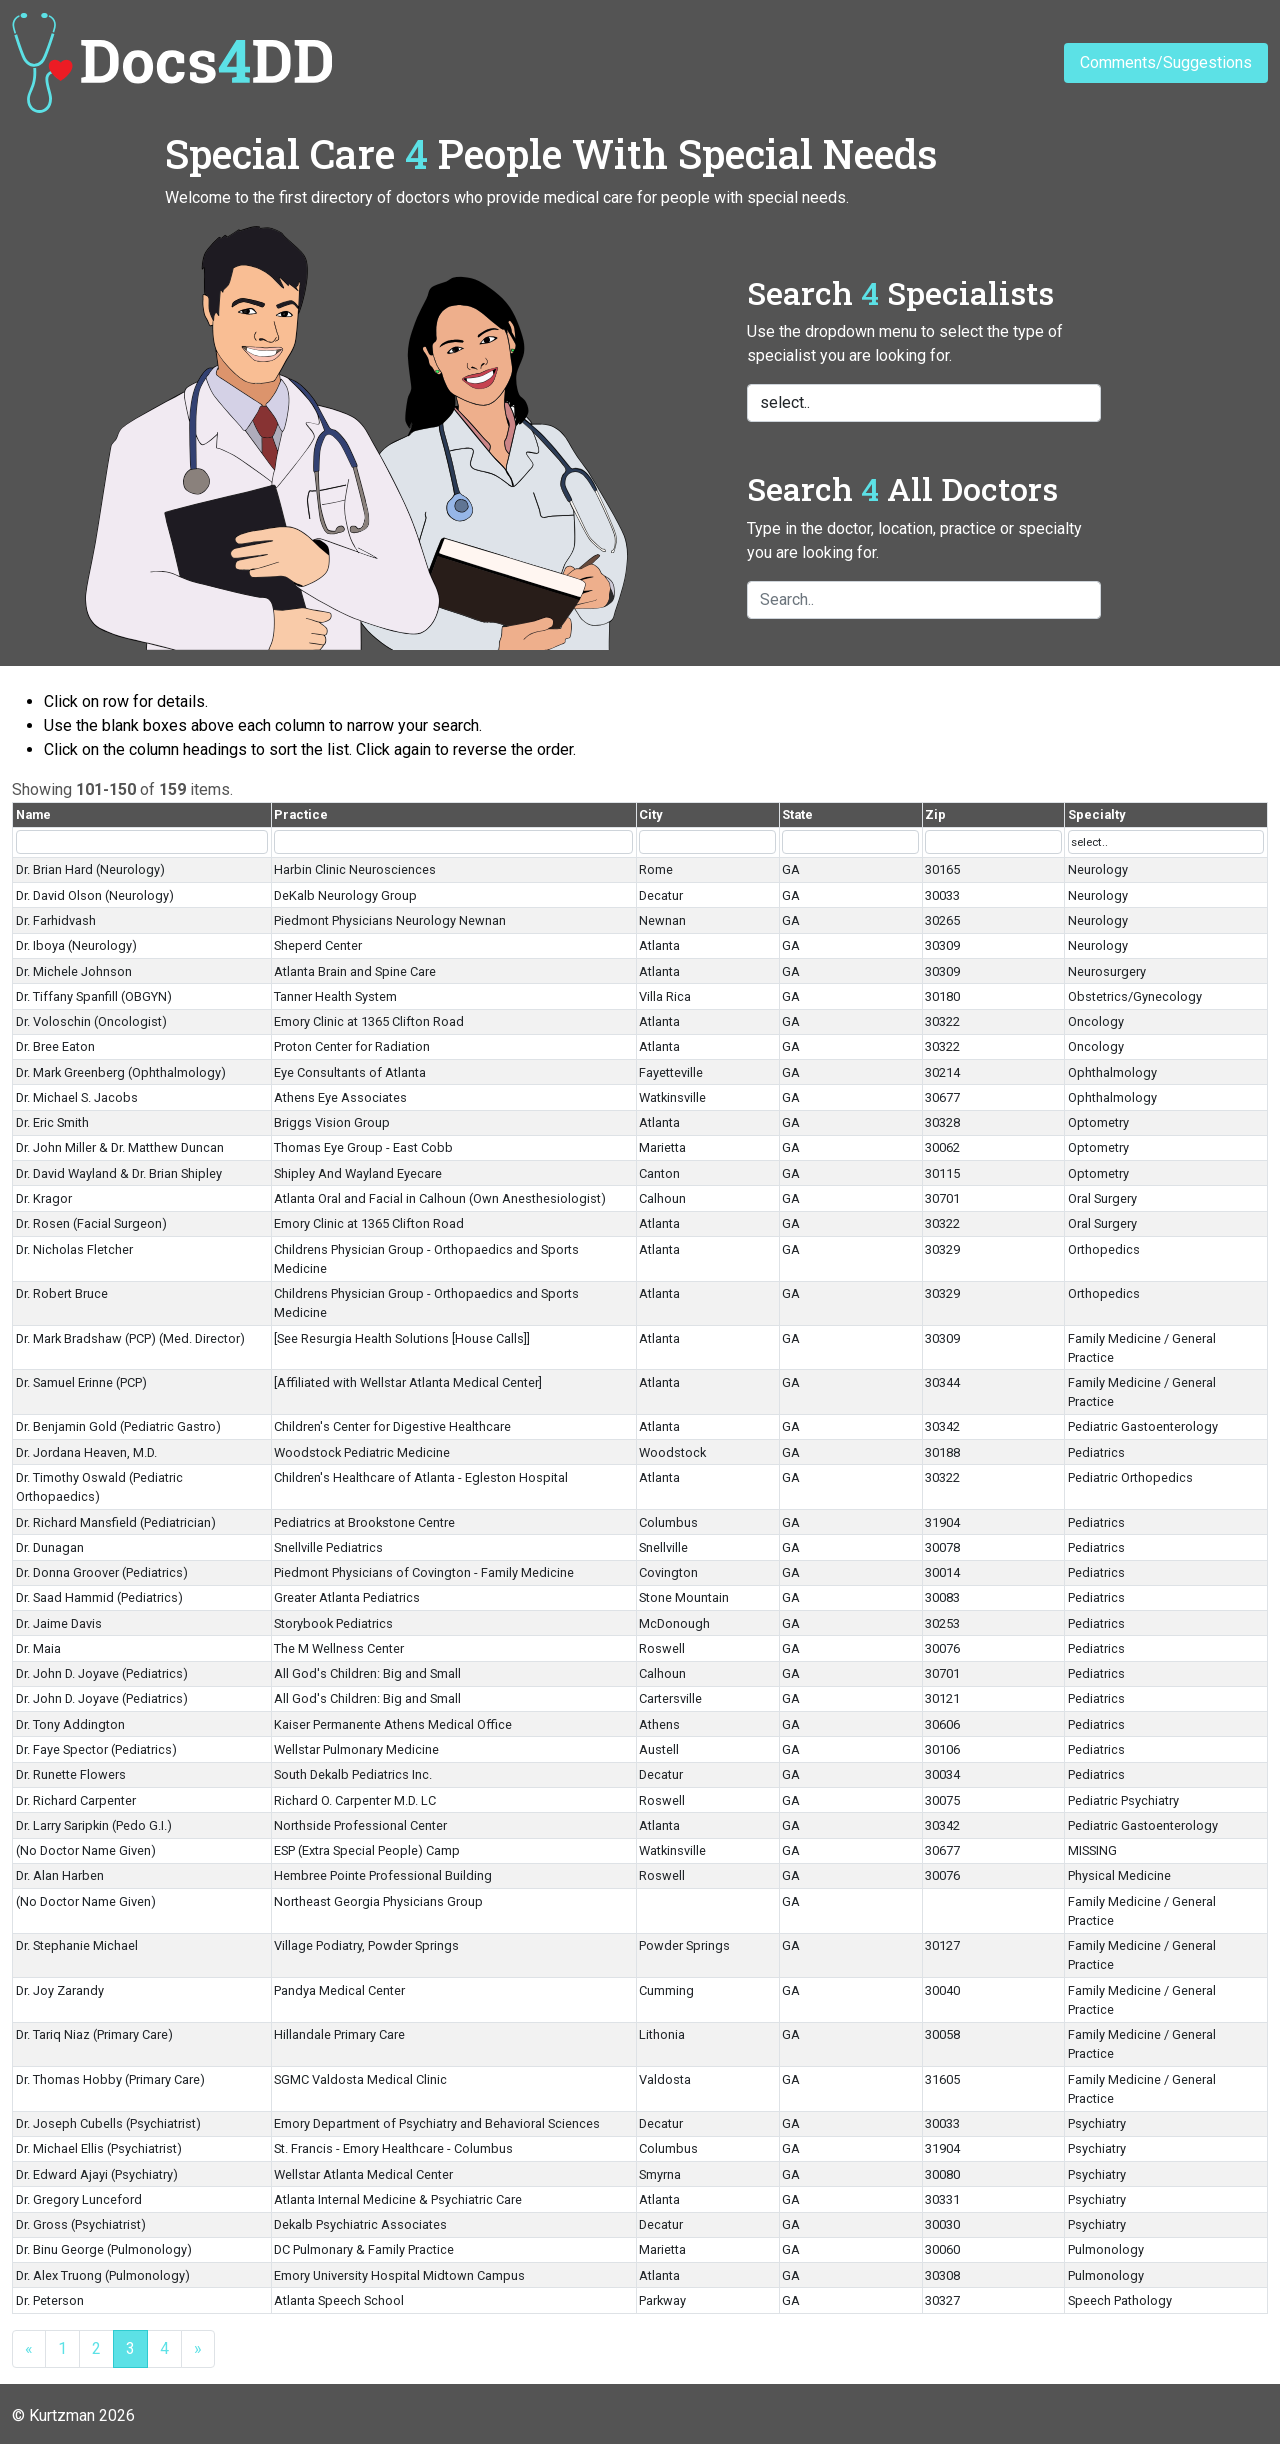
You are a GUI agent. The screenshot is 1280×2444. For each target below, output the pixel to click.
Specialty (1096, 814)
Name (33, 814)
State (797, 814)
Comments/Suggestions (1166, 62)
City (650, 814)
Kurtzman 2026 (82, 2415)
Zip (935, 814)
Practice (301, 814)
